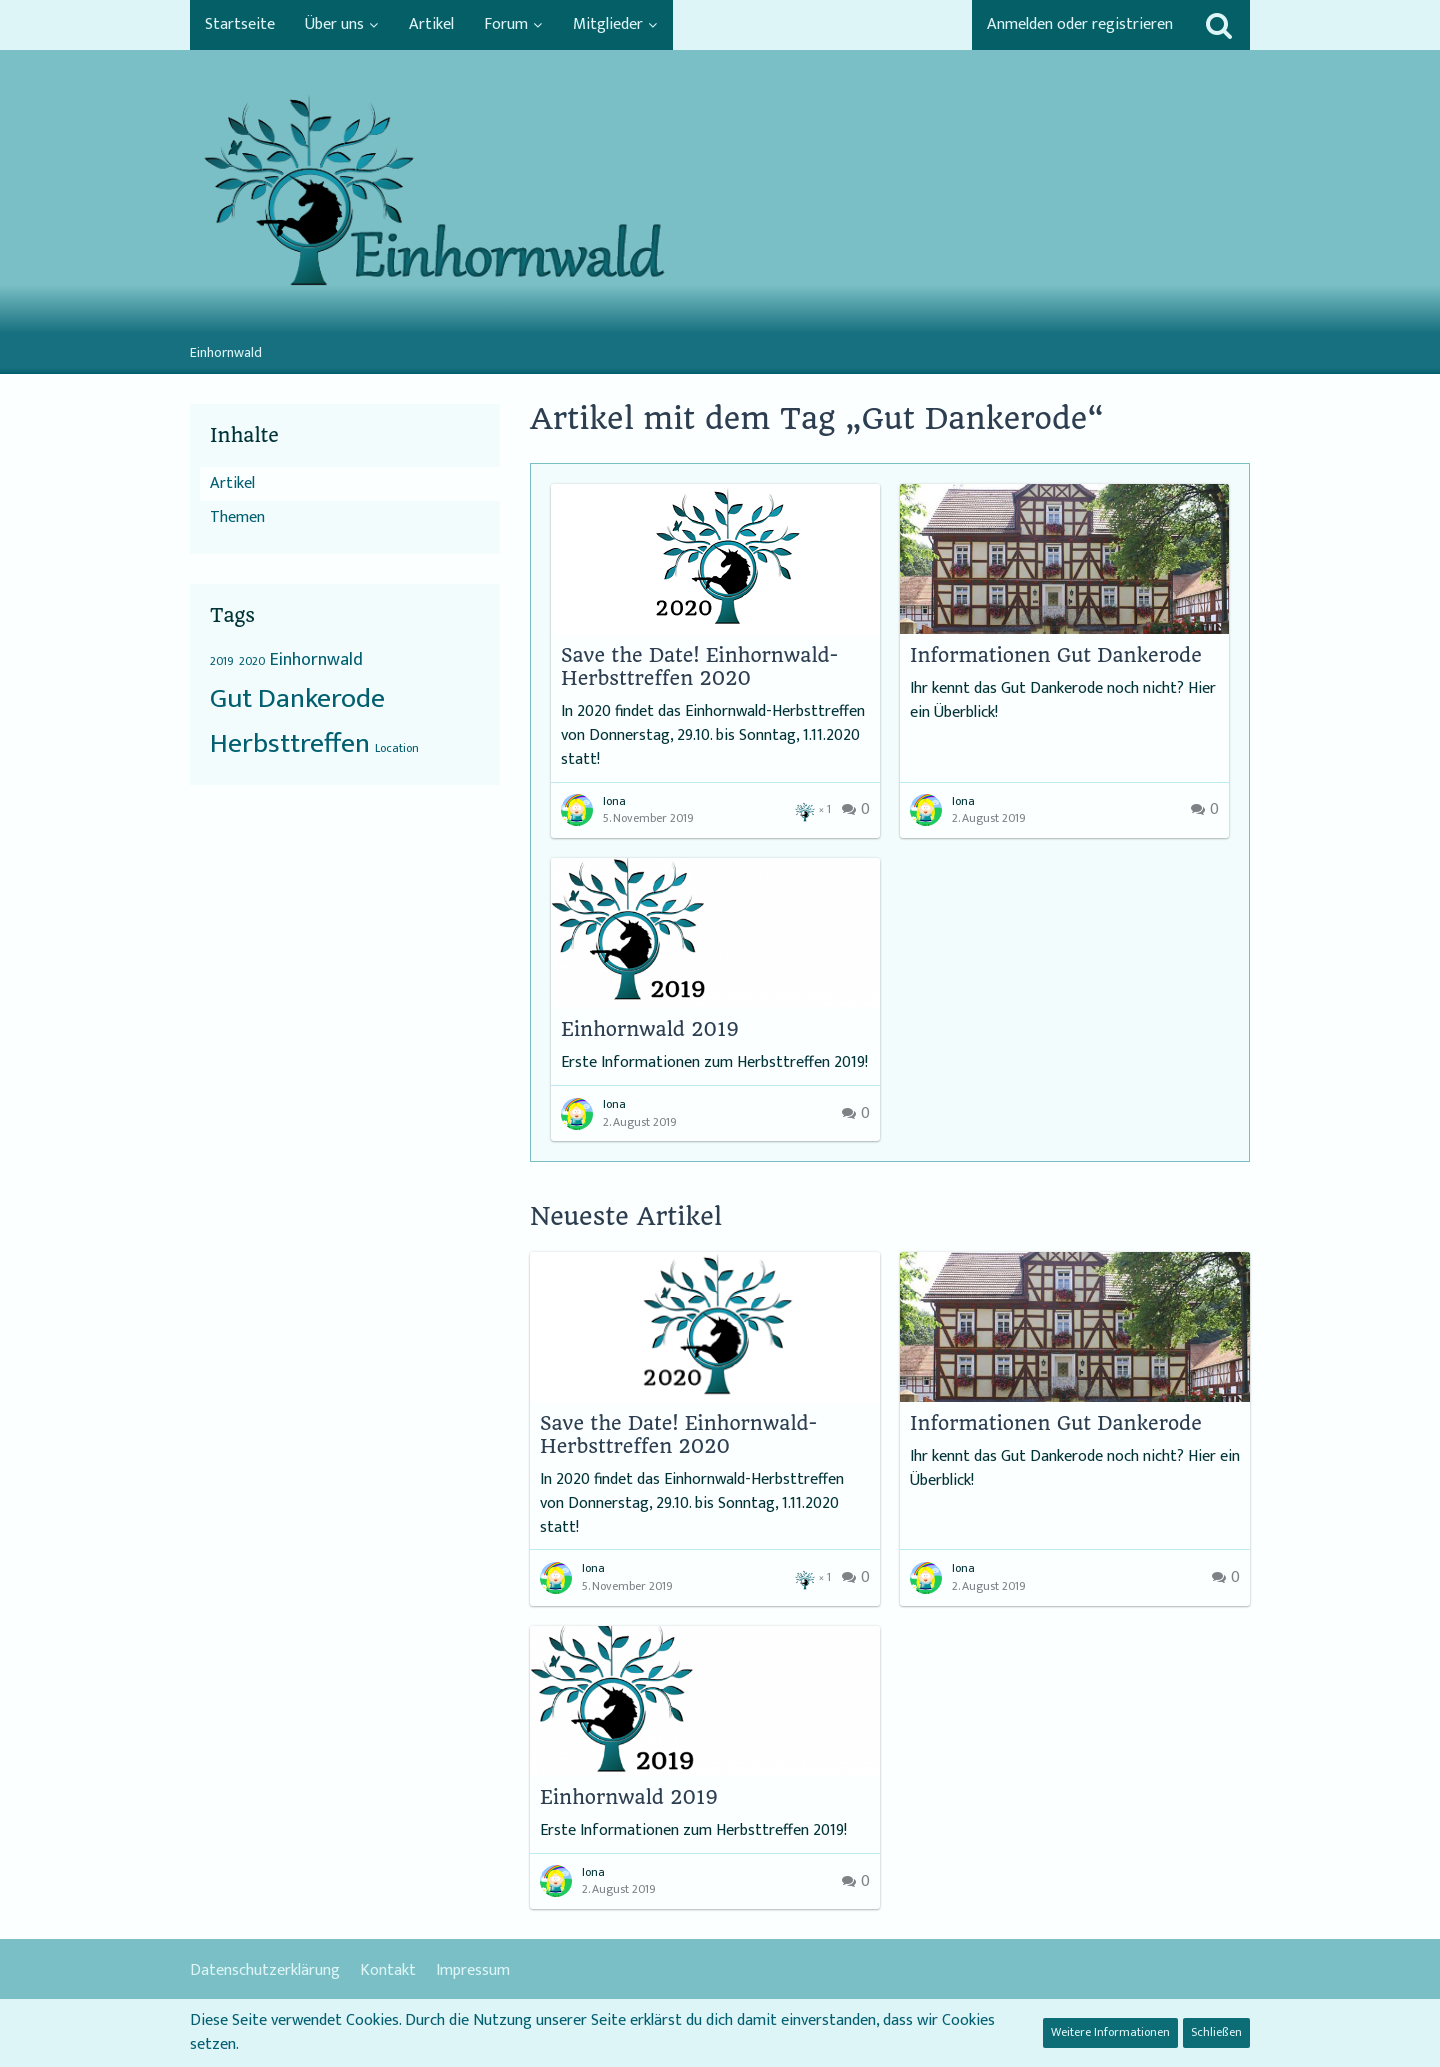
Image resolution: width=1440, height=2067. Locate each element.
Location (397, 748)
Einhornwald (316, 660)
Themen (237, 517)
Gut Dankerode (297, 698)
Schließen (1216, 2032)
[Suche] (1219, 25)
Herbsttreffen (290, 743)
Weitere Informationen (1110, 2032)
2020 (252, 661)
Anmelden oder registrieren (1080, 24)
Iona (614, 801)
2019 (222, 661)
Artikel (232, 483)
